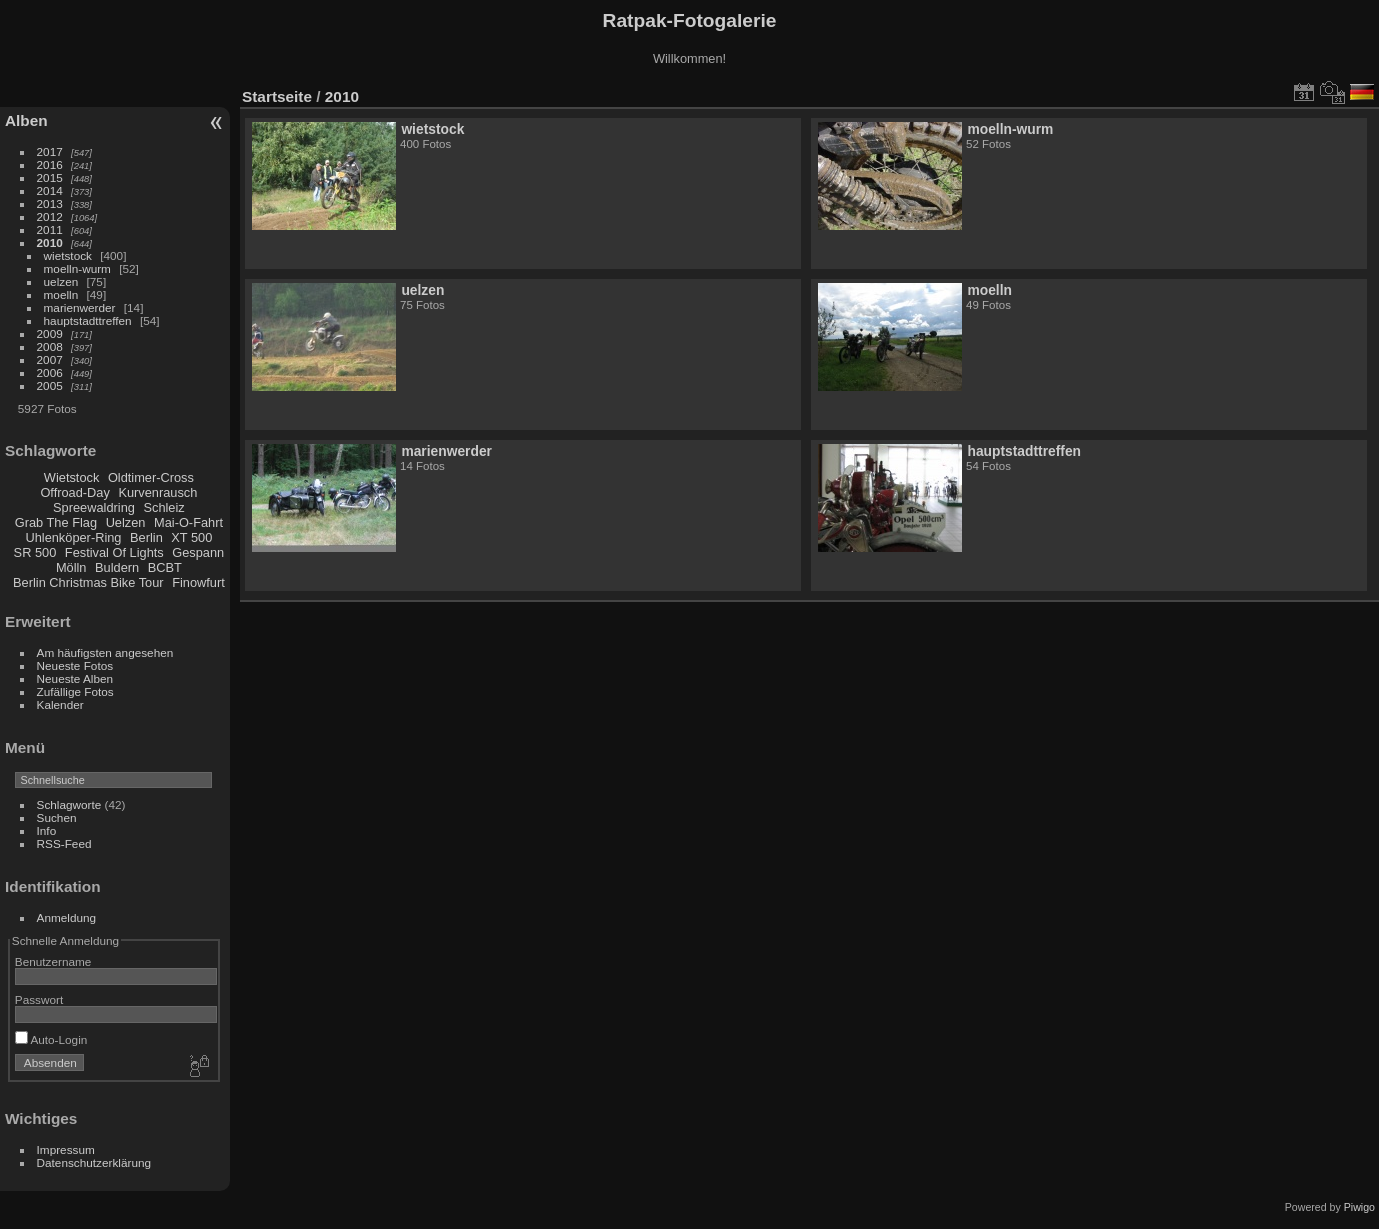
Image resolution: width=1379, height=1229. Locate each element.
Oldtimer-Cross (151, 477)
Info (47, 830)
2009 (50, 333)
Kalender (60, 704)
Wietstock (71, 477)
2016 (50, 164)
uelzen (61, 281)
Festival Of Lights (114, 552)
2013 (50, 203)
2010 (50, 242)
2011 (50, 229)
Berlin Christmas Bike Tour (88, 582)
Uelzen (126, 522)
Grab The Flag (56, 522)
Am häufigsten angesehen (105, 652)
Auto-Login (51, 1039)
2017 (50, 151)
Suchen (57, 817)
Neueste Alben (75, 678)
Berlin (146, 537)
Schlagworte (69, 804)
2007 (50, 359)
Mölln (71, 567)
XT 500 (191, 537)
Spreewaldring (94, 507)
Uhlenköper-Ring (73, 537)
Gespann (198, 552)
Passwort (39, 999)
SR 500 (35, 552)
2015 (50, 177)
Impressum (66, 1149)
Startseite (277, 96)
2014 (50, 190)
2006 (50, 372)
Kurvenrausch (157, 492)
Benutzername (53, 961)
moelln (61, 294)
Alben (26, 120)
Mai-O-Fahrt (188, 522)
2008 (50, 346)
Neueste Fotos (75, 665)
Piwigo (1359, 1207)
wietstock (68, 255)
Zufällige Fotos (75, 691)
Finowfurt (198, 582)
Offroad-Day (74, 492)
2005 (50, 385)
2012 (50, 216)
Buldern (117, 567)
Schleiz (163, 507)
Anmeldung (67, 917)
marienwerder (80, 307)
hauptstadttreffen (88, 320)
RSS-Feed (64, 843)
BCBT (165, 567)
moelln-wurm (77, 268)
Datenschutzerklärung (94, 1162)
